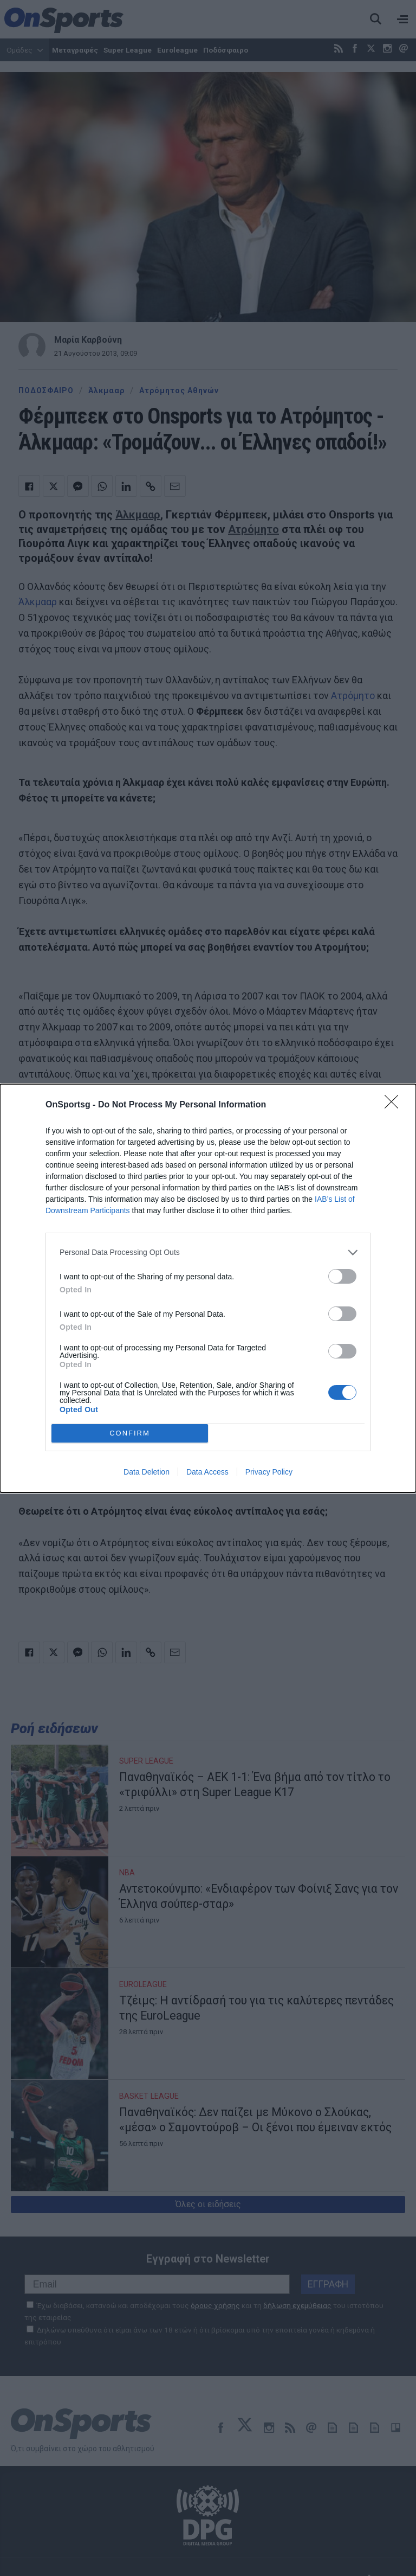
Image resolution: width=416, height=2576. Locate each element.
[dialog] (208, 1288)
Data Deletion (146, 1472)
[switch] (342, 1276)
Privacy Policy (268, 1472)
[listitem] (208, 1252)
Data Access (207, 1472)
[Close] (395, 1105)
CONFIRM (129, 1433)
